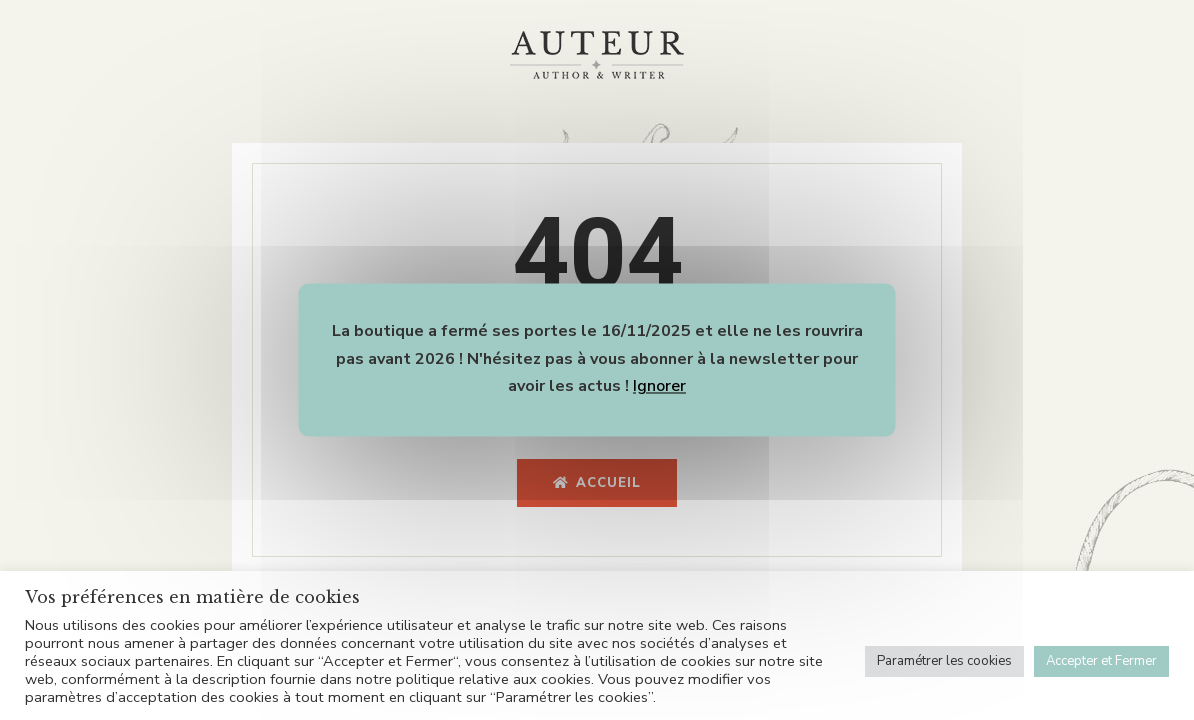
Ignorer (659, 387)
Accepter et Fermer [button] (1101, 661)
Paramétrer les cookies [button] (944, 661)
